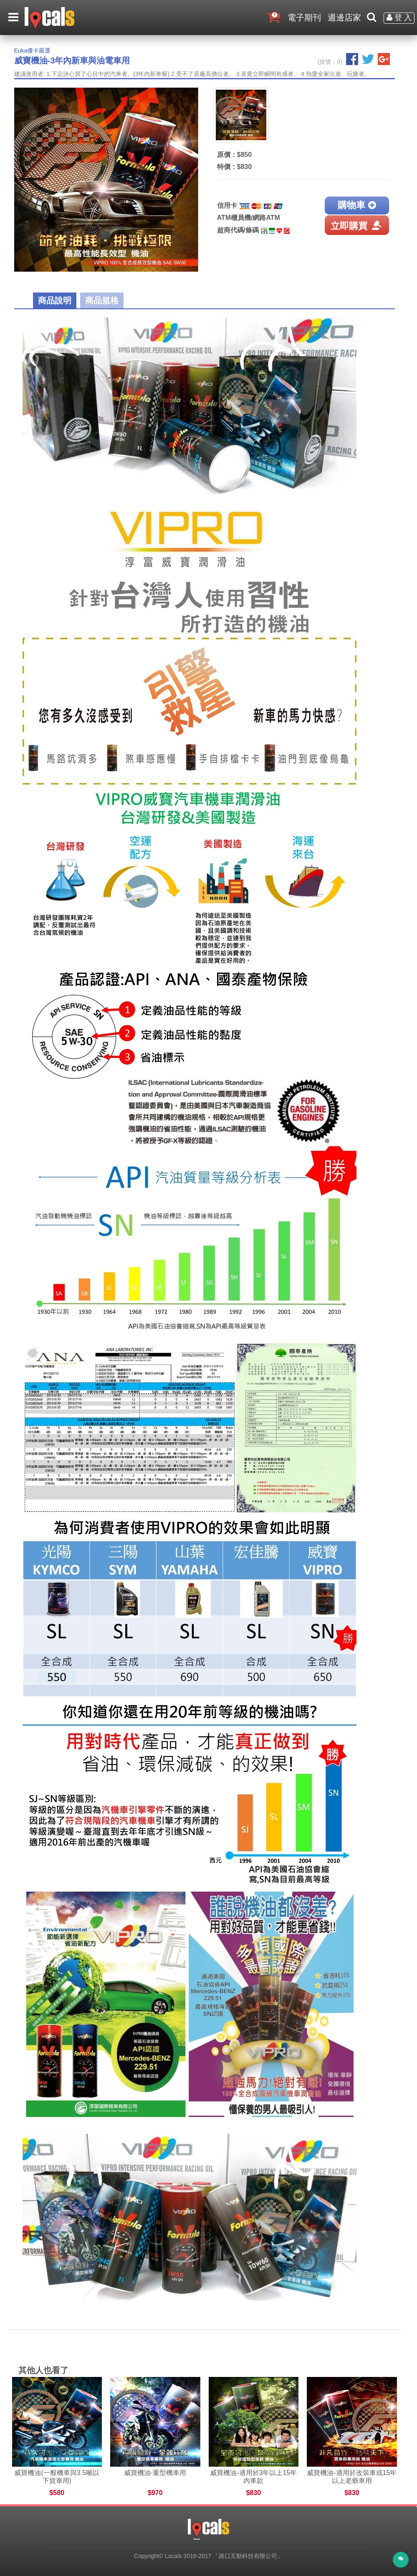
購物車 (357, 205)
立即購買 (357, 225)
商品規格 (102, 300)
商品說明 (54, 300)
